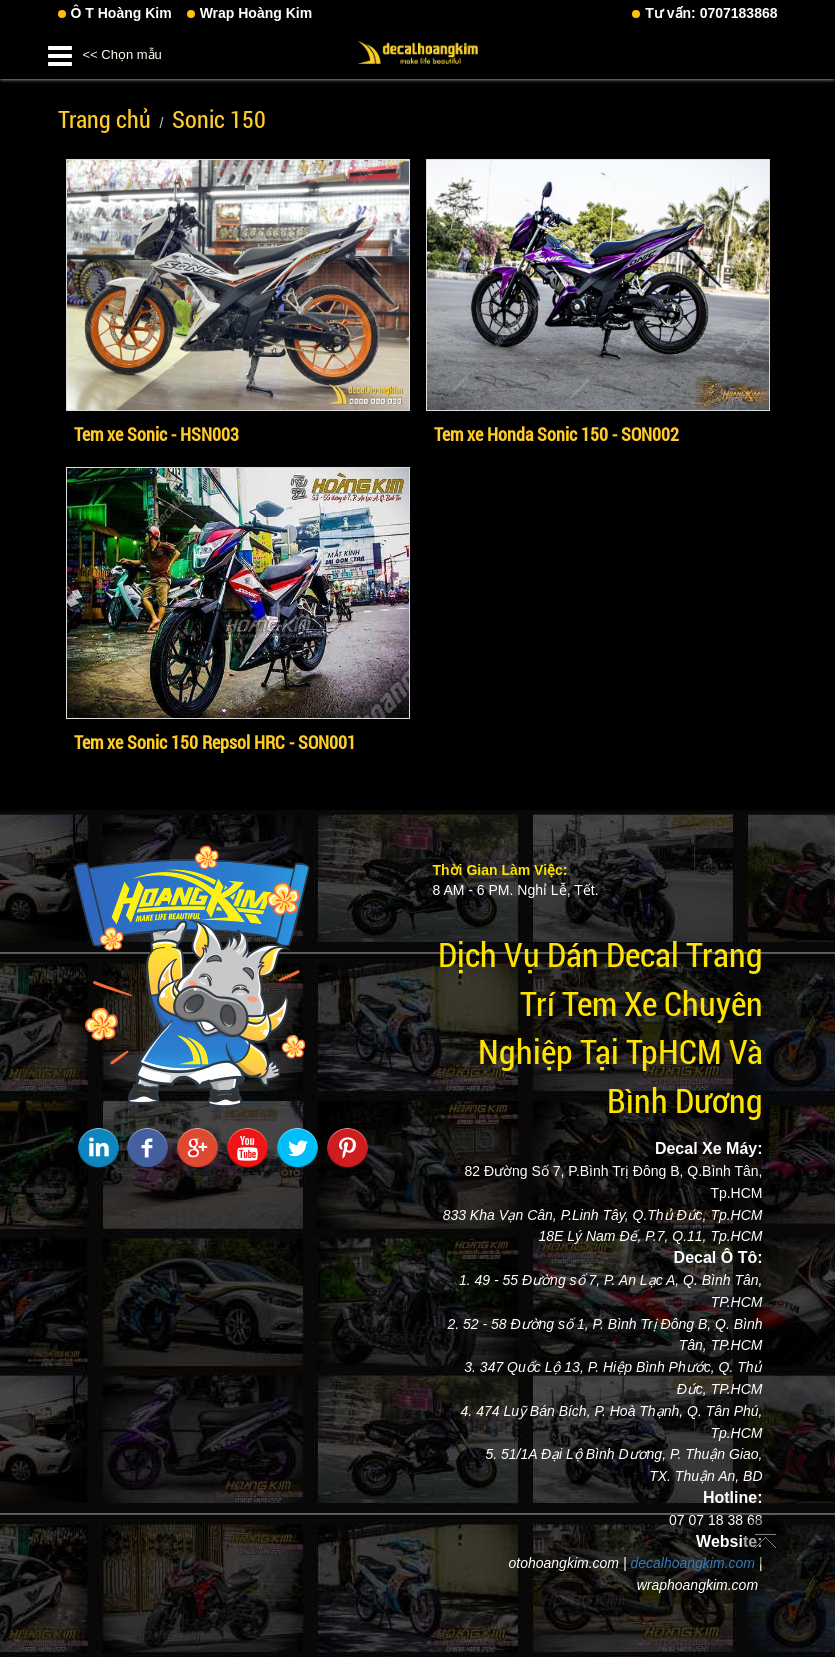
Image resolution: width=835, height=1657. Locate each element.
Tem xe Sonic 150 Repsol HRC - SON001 (215, 742)
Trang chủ (104, 119)
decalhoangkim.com (692, 1563)
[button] (60, 52)
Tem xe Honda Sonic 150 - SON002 (556, 434)
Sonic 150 (219, 119)
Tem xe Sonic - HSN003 (156, 434)
